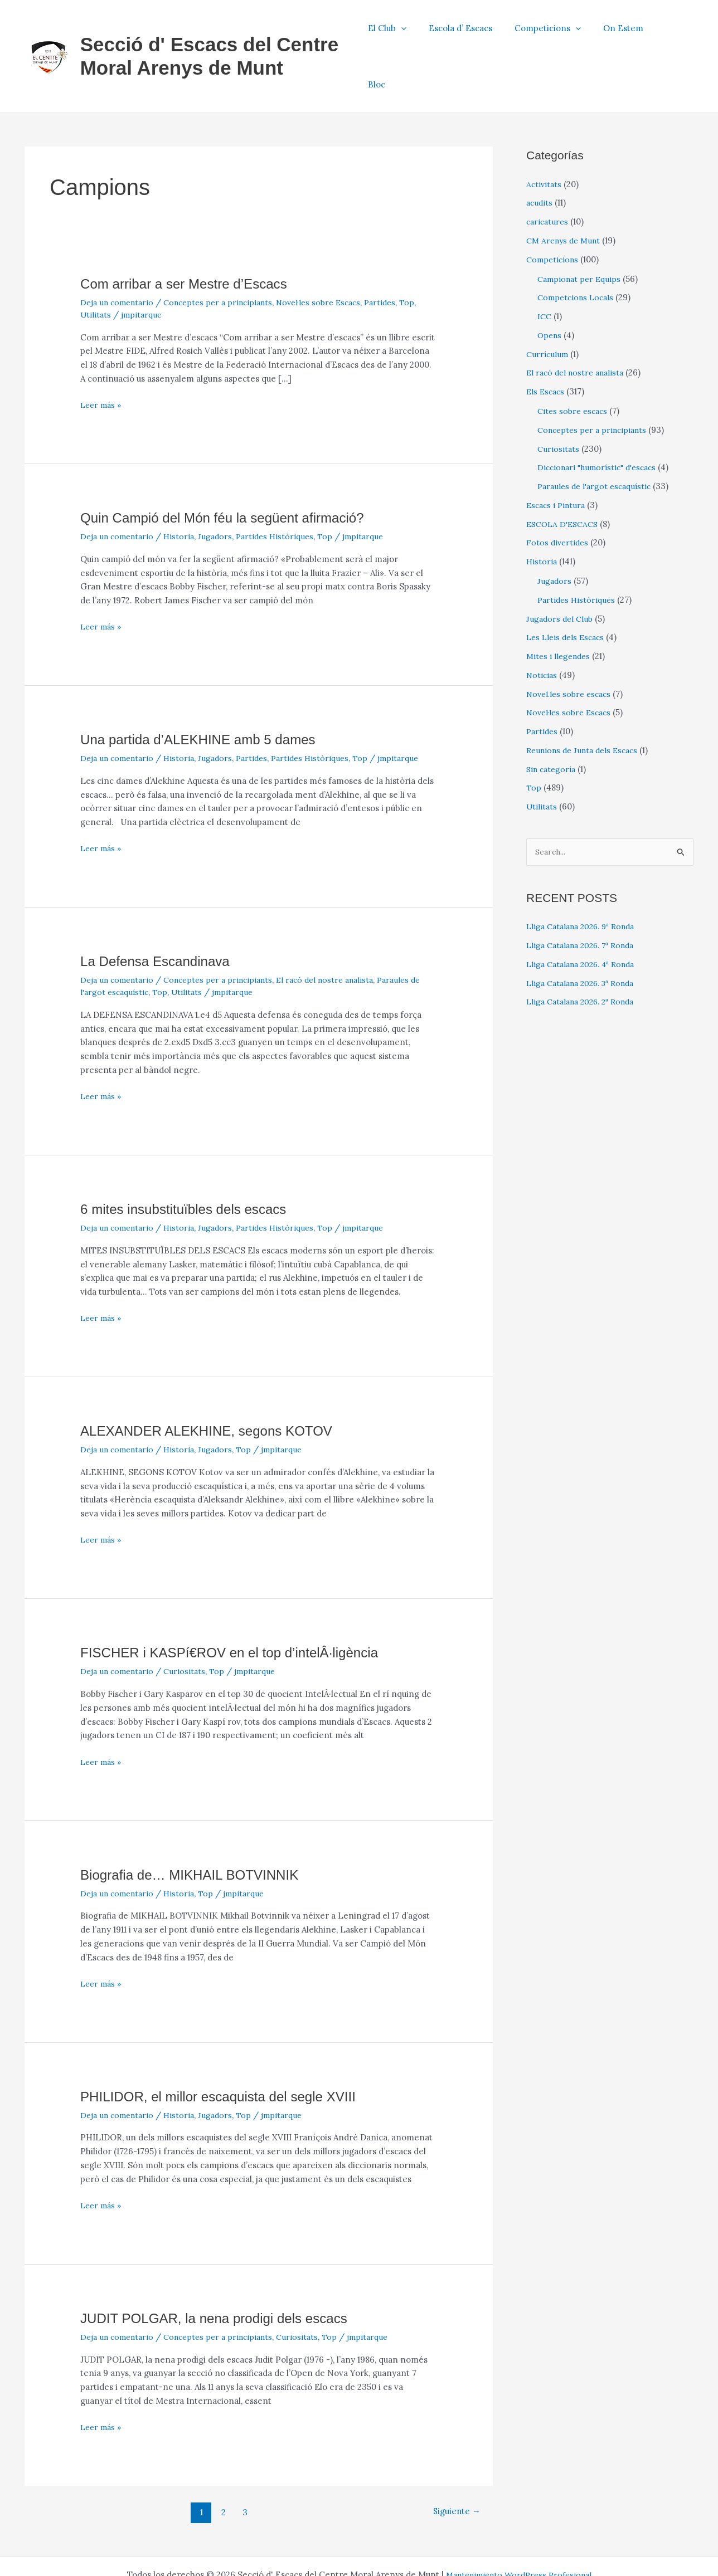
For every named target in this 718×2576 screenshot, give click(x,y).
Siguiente (454, 2463)
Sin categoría (553, 720)
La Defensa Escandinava (160, 913)
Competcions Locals (578, 249)
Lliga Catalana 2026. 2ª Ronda (585, 954)
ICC (544, 267)
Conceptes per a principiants (227, 253)
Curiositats (190, 1623)
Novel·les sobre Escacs (335, 253)
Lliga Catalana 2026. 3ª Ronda (585, 935)
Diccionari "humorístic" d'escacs (601, 419)
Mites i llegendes (560, 607)
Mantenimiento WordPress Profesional (519, 2526)
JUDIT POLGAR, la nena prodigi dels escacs (224, 2269)
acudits (540, 154)
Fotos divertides (558, 494)
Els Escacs (546, 343)
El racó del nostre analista (342, 931)
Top (87, 266)
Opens (550, 286)
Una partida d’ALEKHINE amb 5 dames (207, 691)
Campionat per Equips (581, 230)
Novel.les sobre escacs (571, 645)
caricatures (548, 173)
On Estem (631, 32)
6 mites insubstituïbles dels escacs (191, 1160)
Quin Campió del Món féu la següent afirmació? (233, 469)
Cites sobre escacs (574, 362)
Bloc (676, 32)
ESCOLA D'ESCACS (565, 475)
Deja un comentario (119, 253)
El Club (411, 32)
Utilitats (114, 266)
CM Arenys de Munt (566, 192)
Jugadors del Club (561, 570)
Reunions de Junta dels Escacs (586, 701)
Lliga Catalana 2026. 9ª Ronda (585, 879)
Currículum (548, 305)
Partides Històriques (285, 487)
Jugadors (222, 487)
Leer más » (102, 357)
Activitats (544, 135)
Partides (401, 253)
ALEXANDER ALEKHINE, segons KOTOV (216, 1382)
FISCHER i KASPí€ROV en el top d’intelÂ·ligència (241, 1604)
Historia (185, 487)
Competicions (561, 32)
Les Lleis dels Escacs (567, 589)
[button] (425, 32)
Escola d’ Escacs (479, 32)
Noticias (542, 626)
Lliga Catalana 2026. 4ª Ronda (585, 916)
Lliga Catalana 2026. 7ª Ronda (585, 897)
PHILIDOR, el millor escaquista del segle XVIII (228, 2048)
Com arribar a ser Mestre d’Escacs (191, 235)
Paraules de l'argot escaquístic (597, 437)
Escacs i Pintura (557, 456)
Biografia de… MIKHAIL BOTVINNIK (198, 1826)
